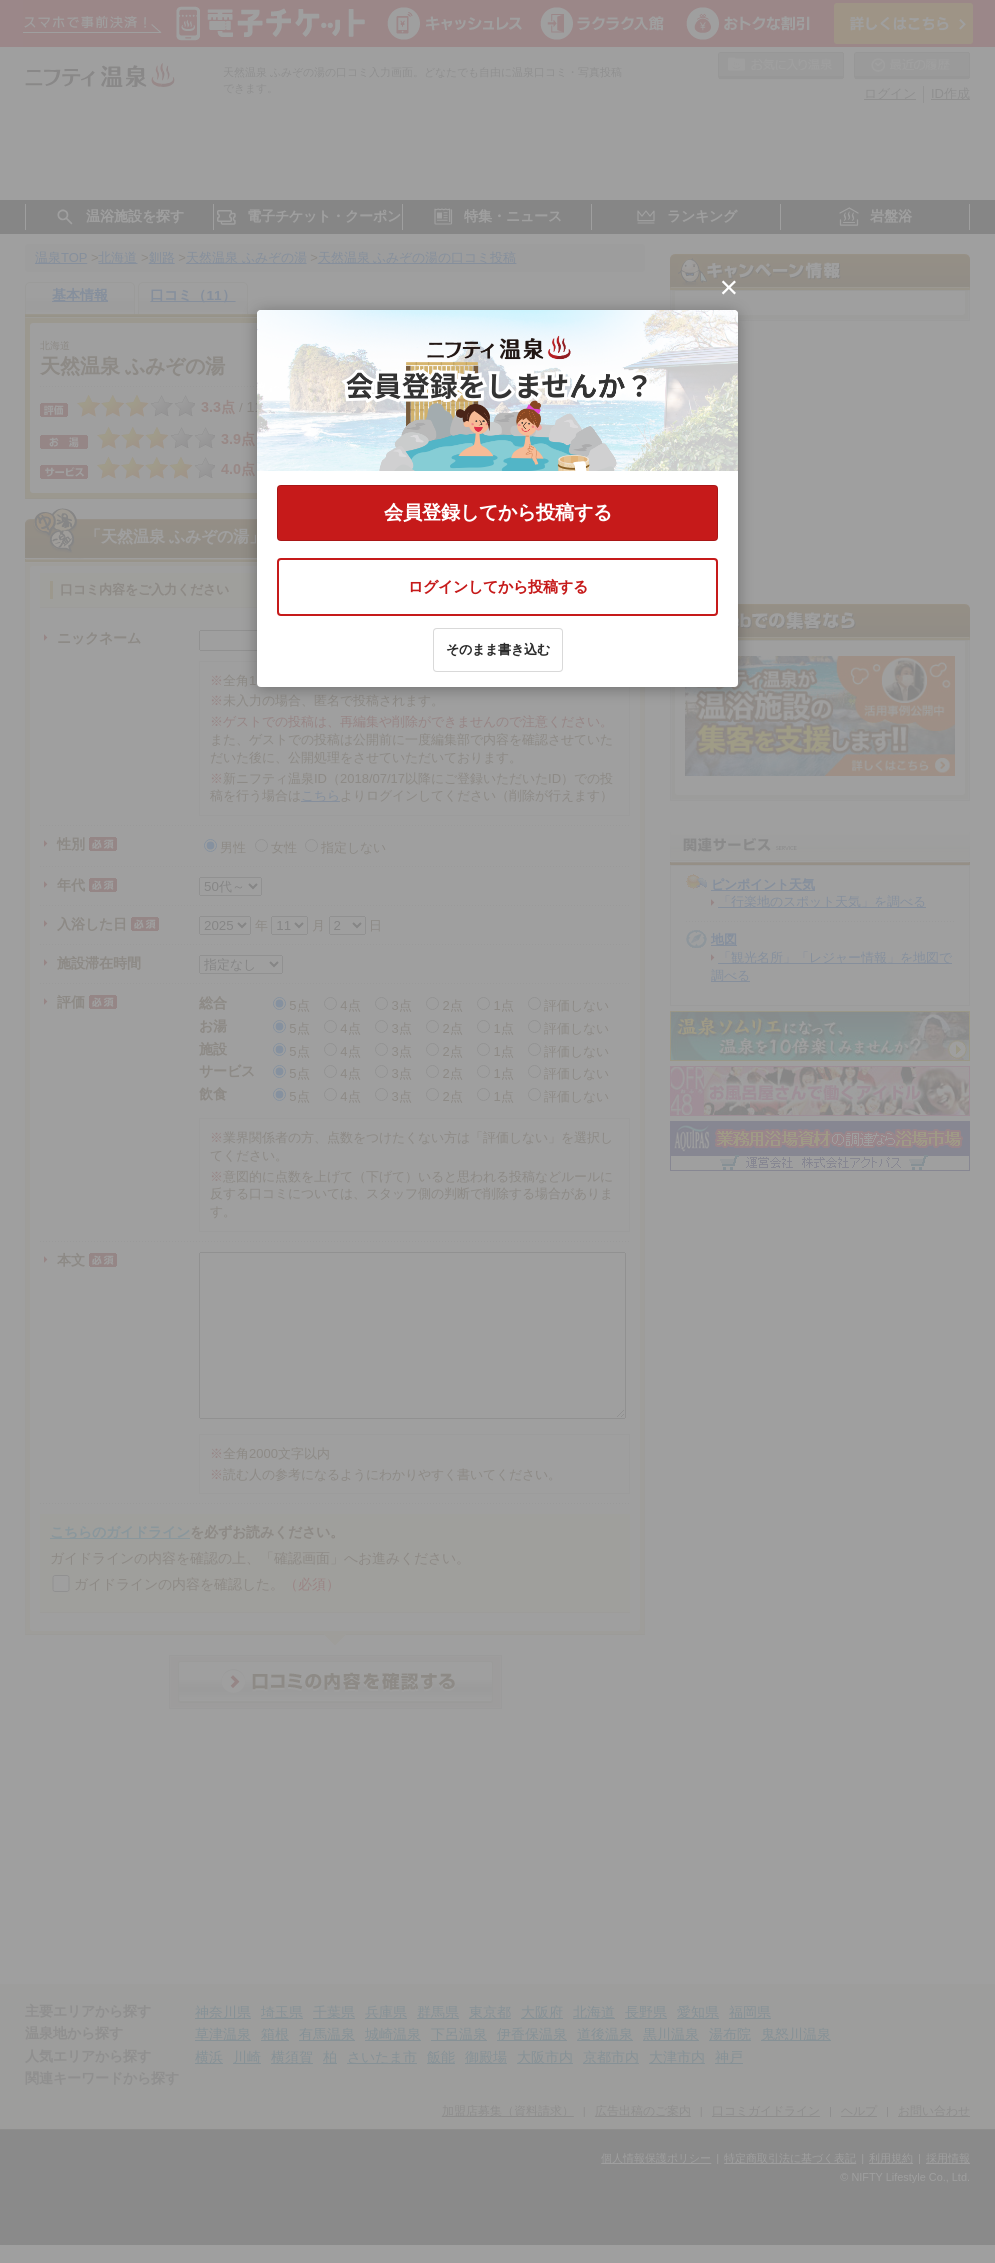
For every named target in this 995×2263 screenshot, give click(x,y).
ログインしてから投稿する (498, 586)
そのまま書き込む (498, 649)
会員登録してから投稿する (498, 512)
